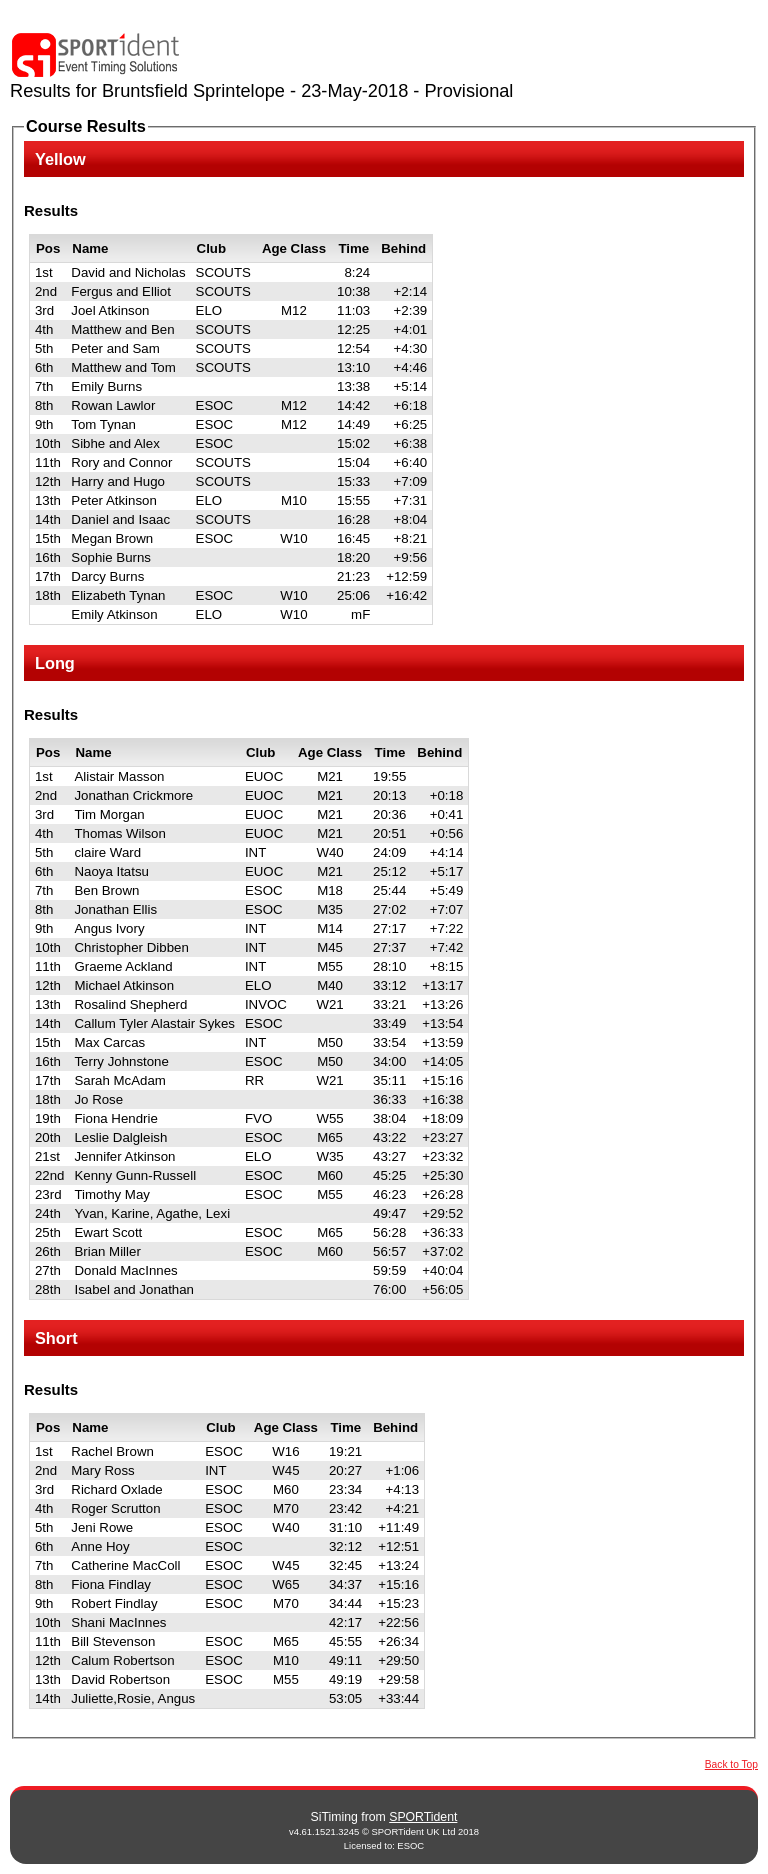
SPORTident (423, 1817)
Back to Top (731, 1764)
